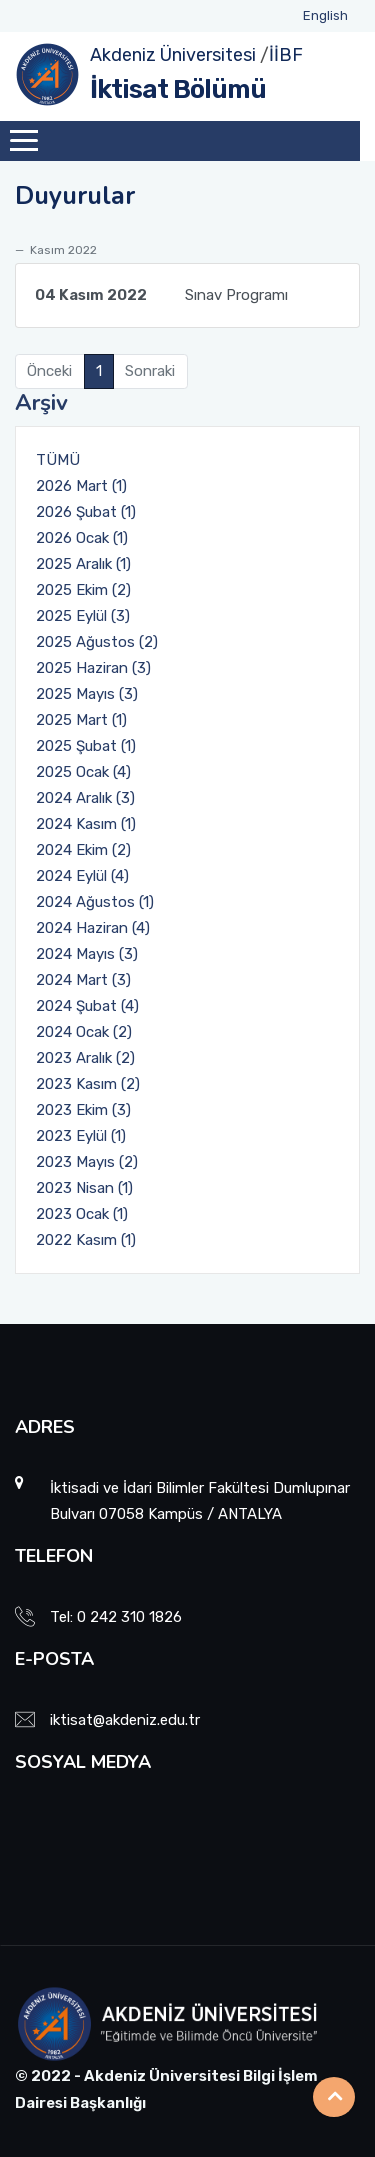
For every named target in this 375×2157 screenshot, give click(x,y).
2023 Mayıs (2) (87, 1162)
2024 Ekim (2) (83, 850)
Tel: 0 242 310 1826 (116, 1617)
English (325, 15)
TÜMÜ (58, 460)
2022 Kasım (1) (86, 1240)
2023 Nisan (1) (84, 1188)
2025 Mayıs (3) (87, 694)
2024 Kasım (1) (86, 824)
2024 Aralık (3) (85, 798)
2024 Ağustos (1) (95, 902)
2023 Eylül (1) (81, 1136)
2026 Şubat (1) (86, 512)
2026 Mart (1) (81, 486)
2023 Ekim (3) (83, 1110)
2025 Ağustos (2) (97, 642)
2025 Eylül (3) (83, 616)
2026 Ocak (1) (82, 538)
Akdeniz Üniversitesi (173, 55)
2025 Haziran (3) (93, 668)
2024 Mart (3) (83, 980)
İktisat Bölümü (178, 89)
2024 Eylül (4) (82, 876)
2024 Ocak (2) (84, 1032)
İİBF (286, 55)
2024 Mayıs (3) (87, 954)
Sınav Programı (161, 295)
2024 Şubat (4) (87, 1006)
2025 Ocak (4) (83, 772)
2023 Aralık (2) (85, 1058)
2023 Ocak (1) (82, 1214)
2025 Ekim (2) (83, 590)
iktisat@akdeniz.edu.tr (125, 1720)
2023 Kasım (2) (88, 1084)
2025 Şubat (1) (86, 746)
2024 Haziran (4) (93, 928)
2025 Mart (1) (81, 720)
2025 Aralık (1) (83, 564)
